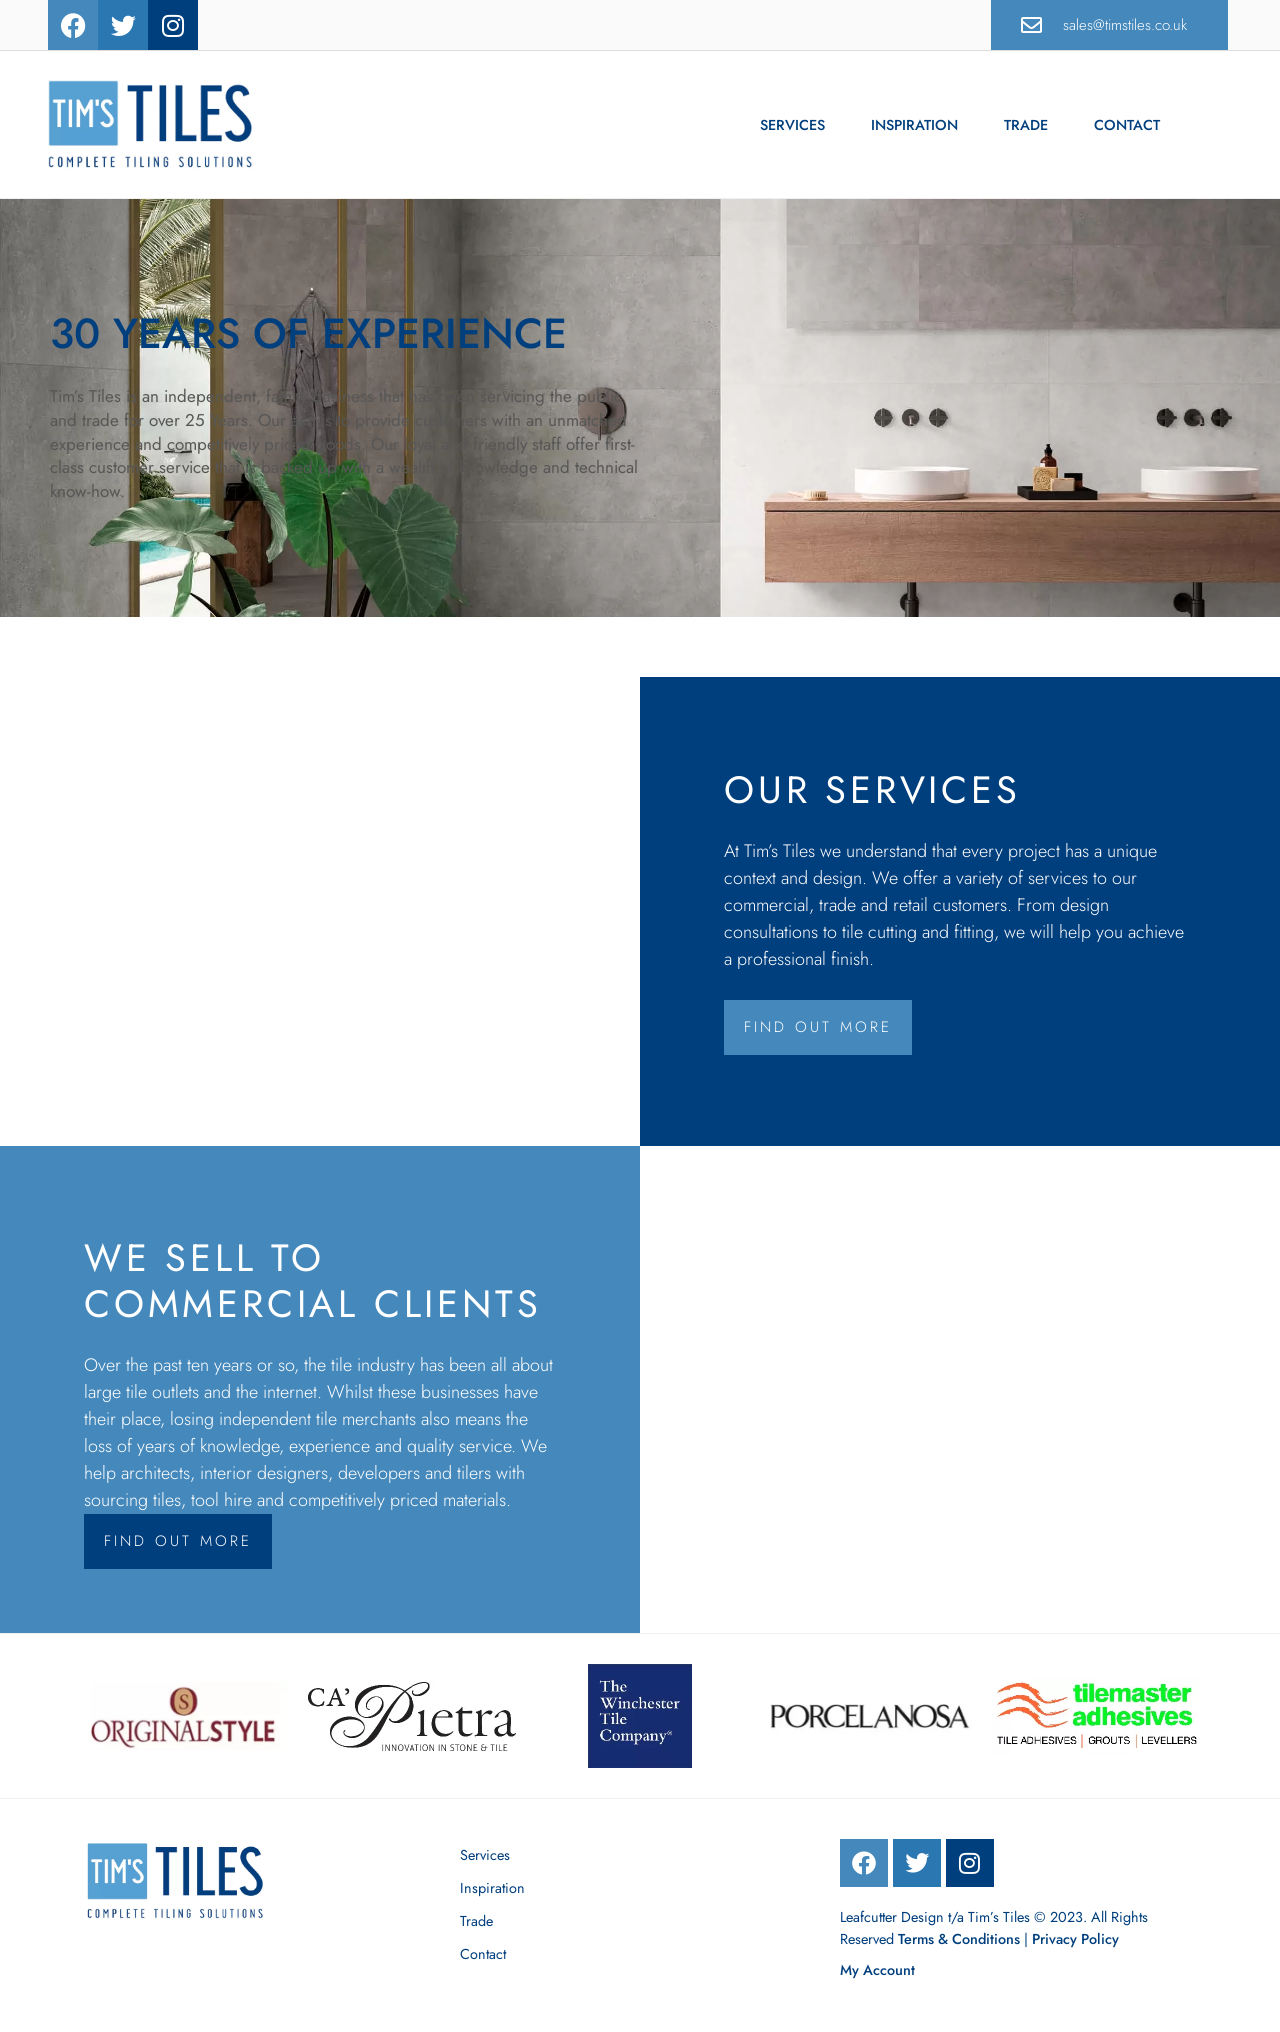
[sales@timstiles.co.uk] (1031, 25)
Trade (1026, 125)
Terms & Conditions (959, 1939)
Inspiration (914, 125)
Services (792, 125)
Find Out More (818, 1027)
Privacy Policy (1075, 1939)
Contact (1127, 125)
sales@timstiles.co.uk (1125, 25)
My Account (877, 1970)
